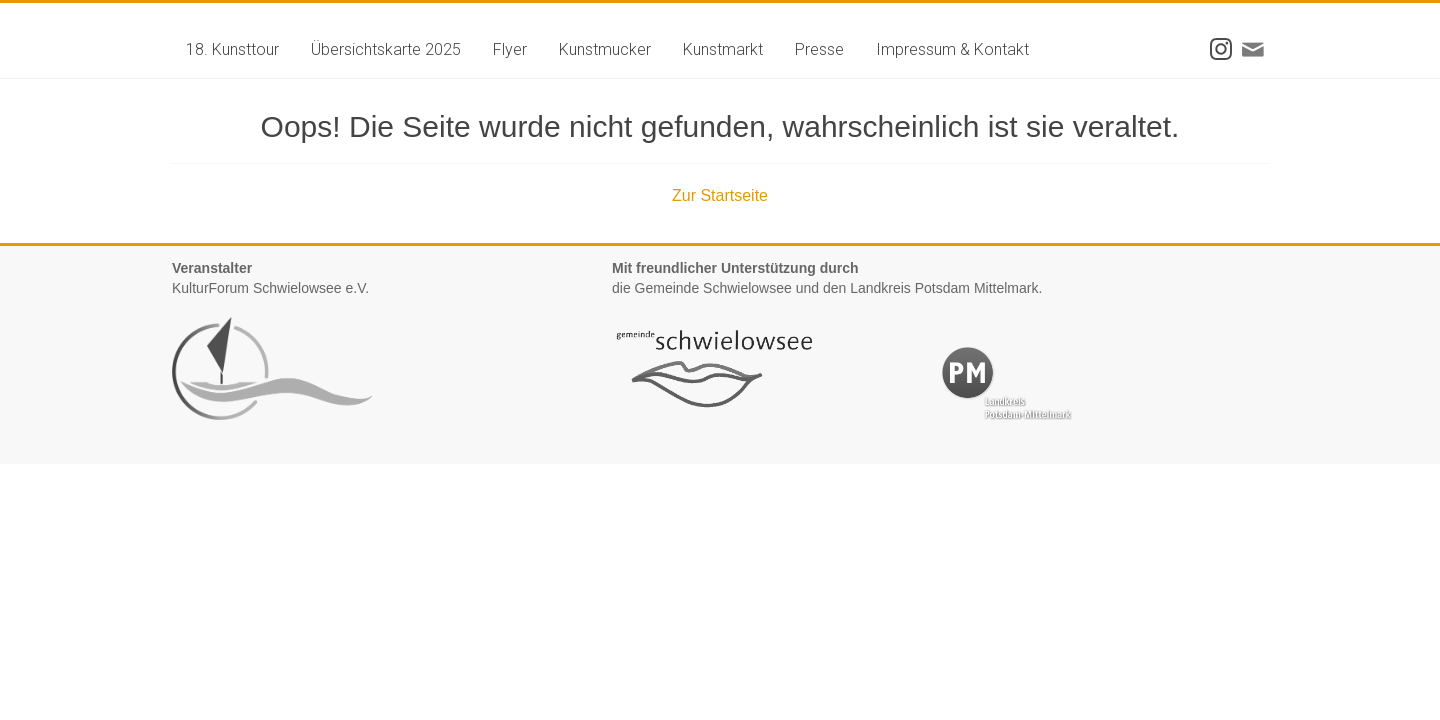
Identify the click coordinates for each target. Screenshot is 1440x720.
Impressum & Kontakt (952, 49)
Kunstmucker (605, 49)
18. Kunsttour (232, 49)
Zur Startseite (720, 195)
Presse (819, 49)
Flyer (510, 49)
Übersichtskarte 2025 (386, 49)
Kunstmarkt (723, 49)
